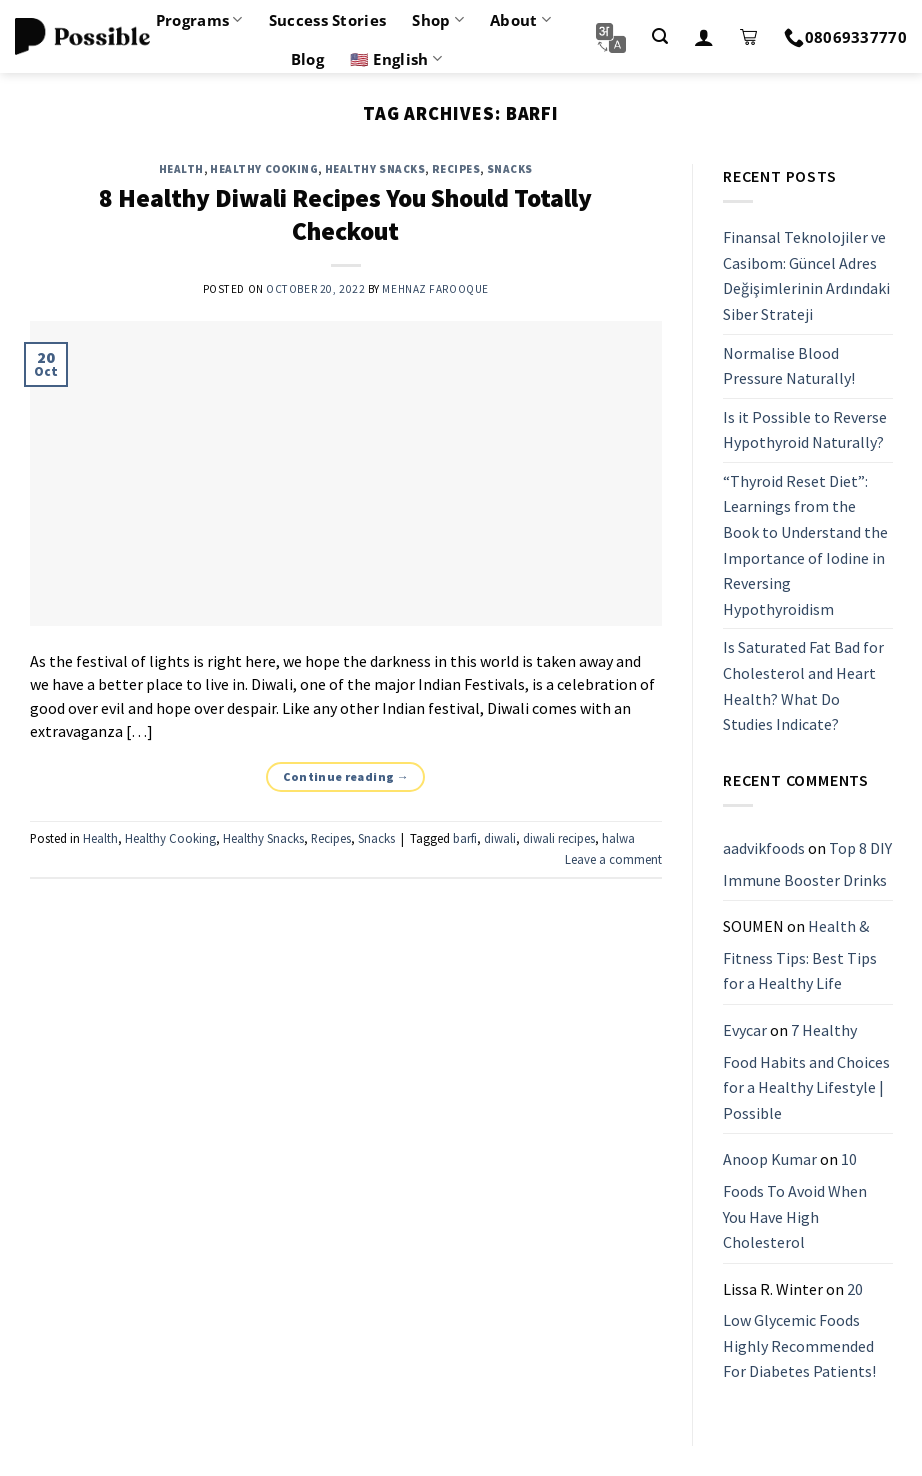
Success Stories (328, 20)
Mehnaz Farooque (435, 289)
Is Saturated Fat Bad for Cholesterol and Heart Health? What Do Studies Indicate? (803, 686)
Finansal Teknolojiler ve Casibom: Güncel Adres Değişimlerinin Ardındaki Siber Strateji (806, 275)
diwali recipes (559, 838)
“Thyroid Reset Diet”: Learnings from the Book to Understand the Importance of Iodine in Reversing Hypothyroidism (805, 545)
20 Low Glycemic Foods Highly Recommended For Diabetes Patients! (799, 1330)
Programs (199, 20)
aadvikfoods (764, 848)
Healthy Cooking (264, 169)
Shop (438, 20)
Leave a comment (613, 859)
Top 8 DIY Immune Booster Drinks (807, 864)
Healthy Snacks (375, 169)
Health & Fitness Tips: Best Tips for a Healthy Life (800, 954)
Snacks (510, 169)
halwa (618, 838)
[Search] (660, 36)
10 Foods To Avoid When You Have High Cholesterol (795, 1201)
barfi (465, 838)
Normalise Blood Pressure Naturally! (789, 366)
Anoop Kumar (770, 1160)
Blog (307, 59)
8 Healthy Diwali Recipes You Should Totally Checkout (345, 214)
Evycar (745, 1030)
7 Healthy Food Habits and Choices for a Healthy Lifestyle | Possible (806, 1071)
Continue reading (346, 776)
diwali (500, 838)
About (520, 20)
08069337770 (845, 37)
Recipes (456, 169)
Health (181, 169)
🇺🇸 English (396, 59)
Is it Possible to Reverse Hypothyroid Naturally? (805, 430)
